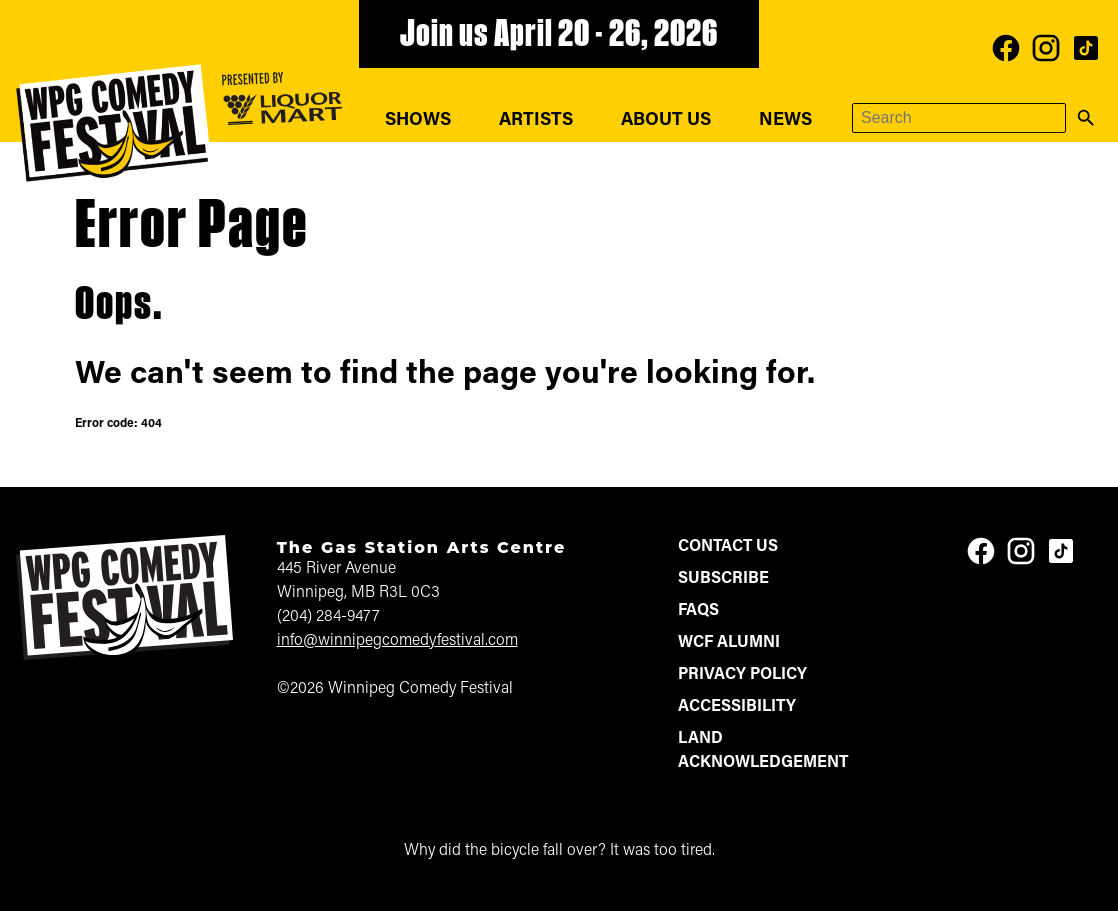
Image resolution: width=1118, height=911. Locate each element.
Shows (418, 120)
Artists (536, 120)
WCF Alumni (729, 643)
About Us (666, 120)
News (785, 120)
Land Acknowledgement (763, 751)
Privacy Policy (742, 675)
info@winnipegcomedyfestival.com (397, 641)
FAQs (698, 611)
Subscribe (723, 579)
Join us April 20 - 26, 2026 (559, 36)
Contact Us (728, 547)
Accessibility (737, 707)
